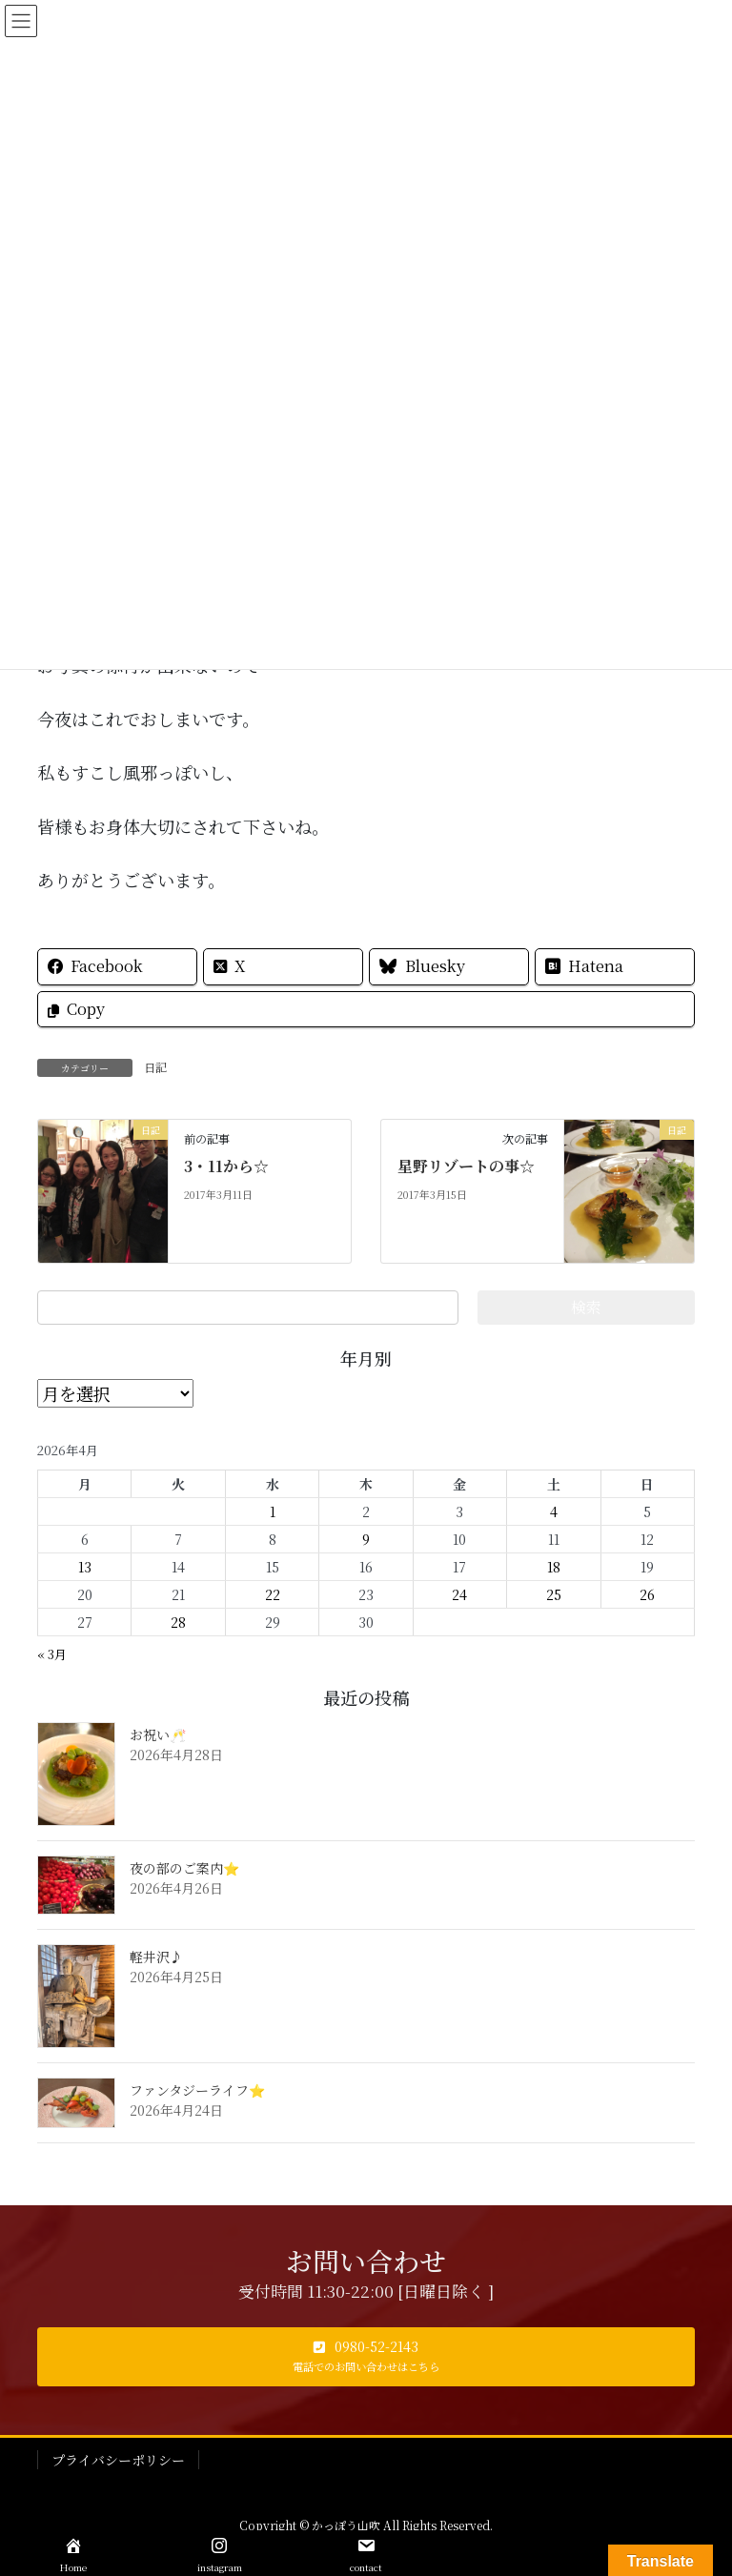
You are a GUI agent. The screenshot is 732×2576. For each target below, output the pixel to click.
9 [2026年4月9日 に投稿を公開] (366, 1539)
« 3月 (52, 1654)
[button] (366, 2356)
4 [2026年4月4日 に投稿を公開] (554, 1511)
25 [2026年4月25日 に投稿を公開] (553, 1594)
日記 (155, 1067)
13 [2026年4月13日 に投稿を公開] (85, 1566)
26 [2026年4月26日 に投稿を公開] (647, 1594)
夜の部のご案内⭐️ (184, 1867)
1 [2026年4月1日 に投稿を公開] (272, 1511)
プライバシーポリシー (118, 2459)
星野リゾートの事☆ (466, 1166)
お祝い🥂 (158, 1734)
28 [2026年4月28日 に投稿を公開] (178, 1622)
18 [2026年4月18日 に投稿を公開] (553, 1566)
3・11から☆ (226, 1166)
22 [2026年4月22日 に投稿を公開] (272, 1594)
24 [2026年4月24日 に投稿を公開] (459, 1594)
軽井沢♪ (156, 1956)
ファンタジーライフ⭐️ (197, 2089)
